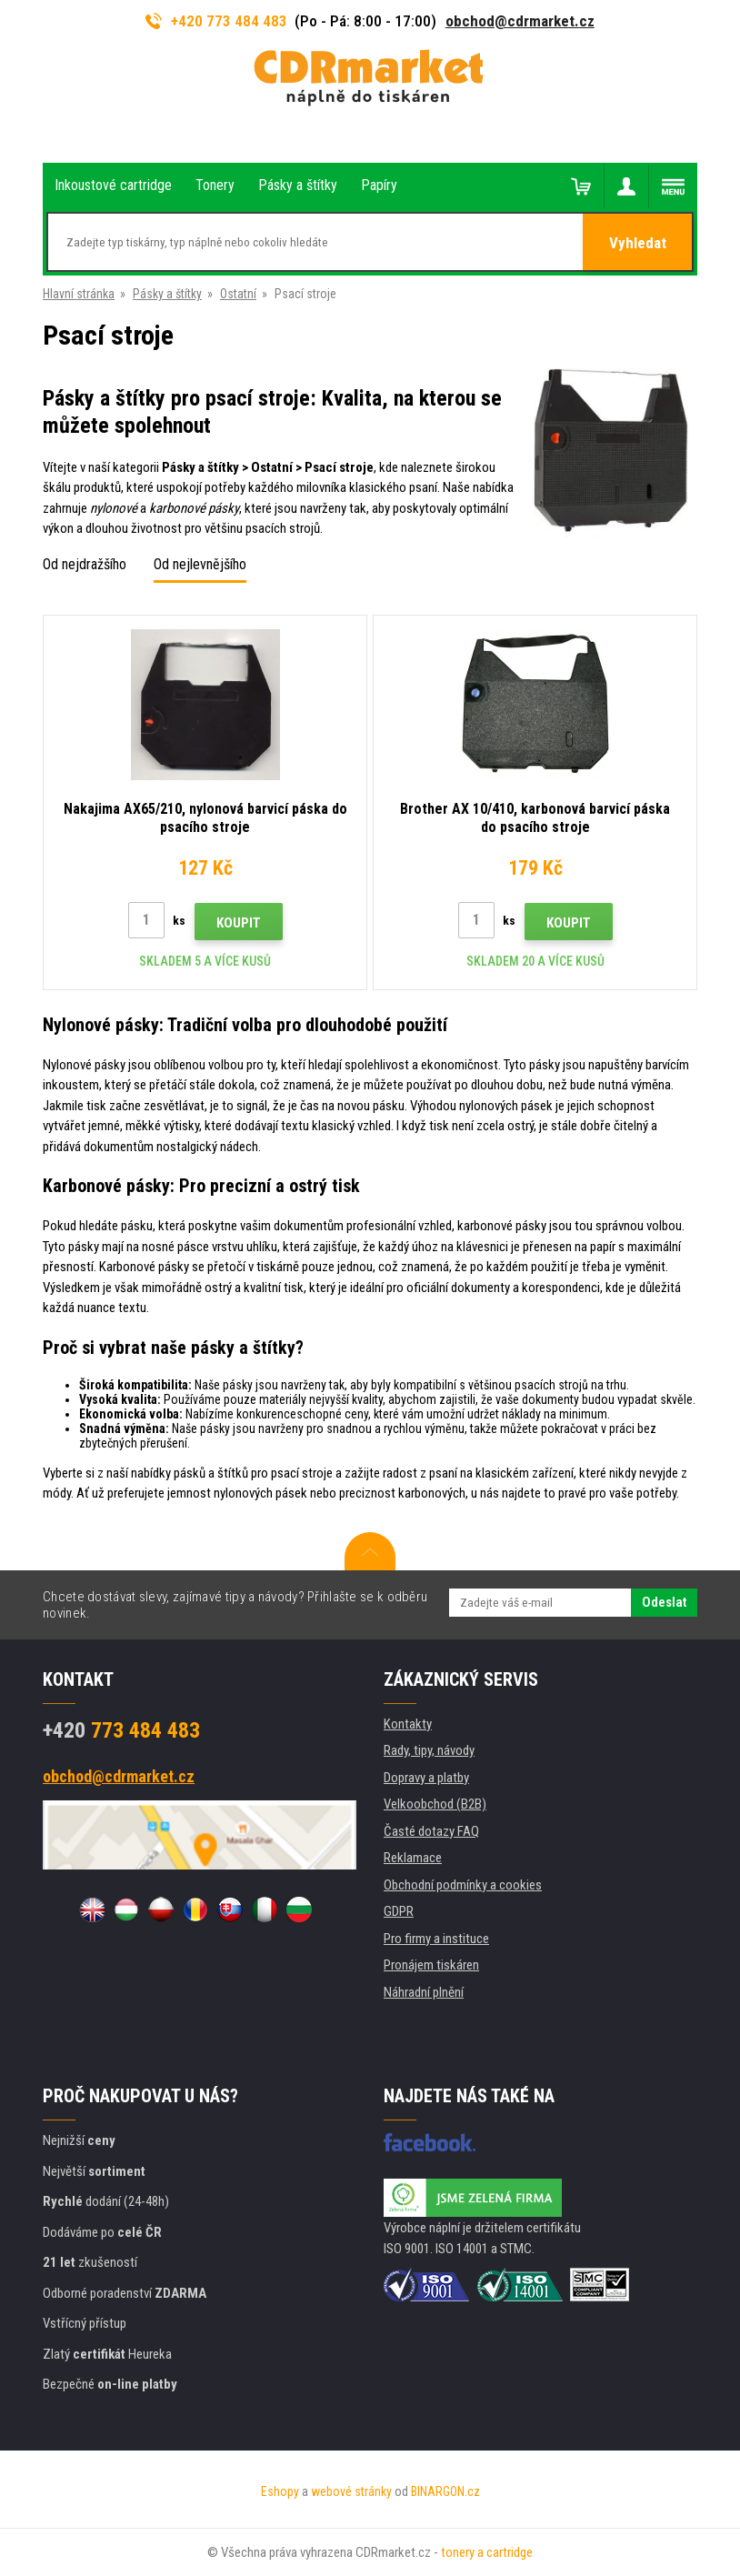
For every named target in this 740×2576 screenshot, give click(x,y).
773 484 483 (121, 1730)
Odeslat (664, 1602)
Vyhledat (637, 243)
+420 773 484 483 (216, 21)
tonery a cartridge (487, 2552)
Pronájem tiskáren (431, 1965)
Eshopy (280, 2491)
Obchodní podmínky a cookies (463, 1885)
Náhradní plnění (424, 1992)
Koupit (238, 923)
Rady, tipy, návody (429, 1750)
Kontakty (408, 1724)
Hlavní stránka (79, 293)
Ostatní (238, 293)
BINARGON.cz (445, 2491)
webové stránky (351, 2491)
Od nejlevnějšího (200, 564)
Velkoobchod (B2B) (435, 1804)
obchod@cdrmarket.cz (520, 21)
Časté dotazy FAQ (431, 1831)
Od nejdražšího (84, 564)
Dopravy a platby (426, 1777)
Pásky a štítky (167, 293)
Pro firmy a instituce (436, 1938)
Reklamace (413, 1857)
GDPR (399, 1911)
